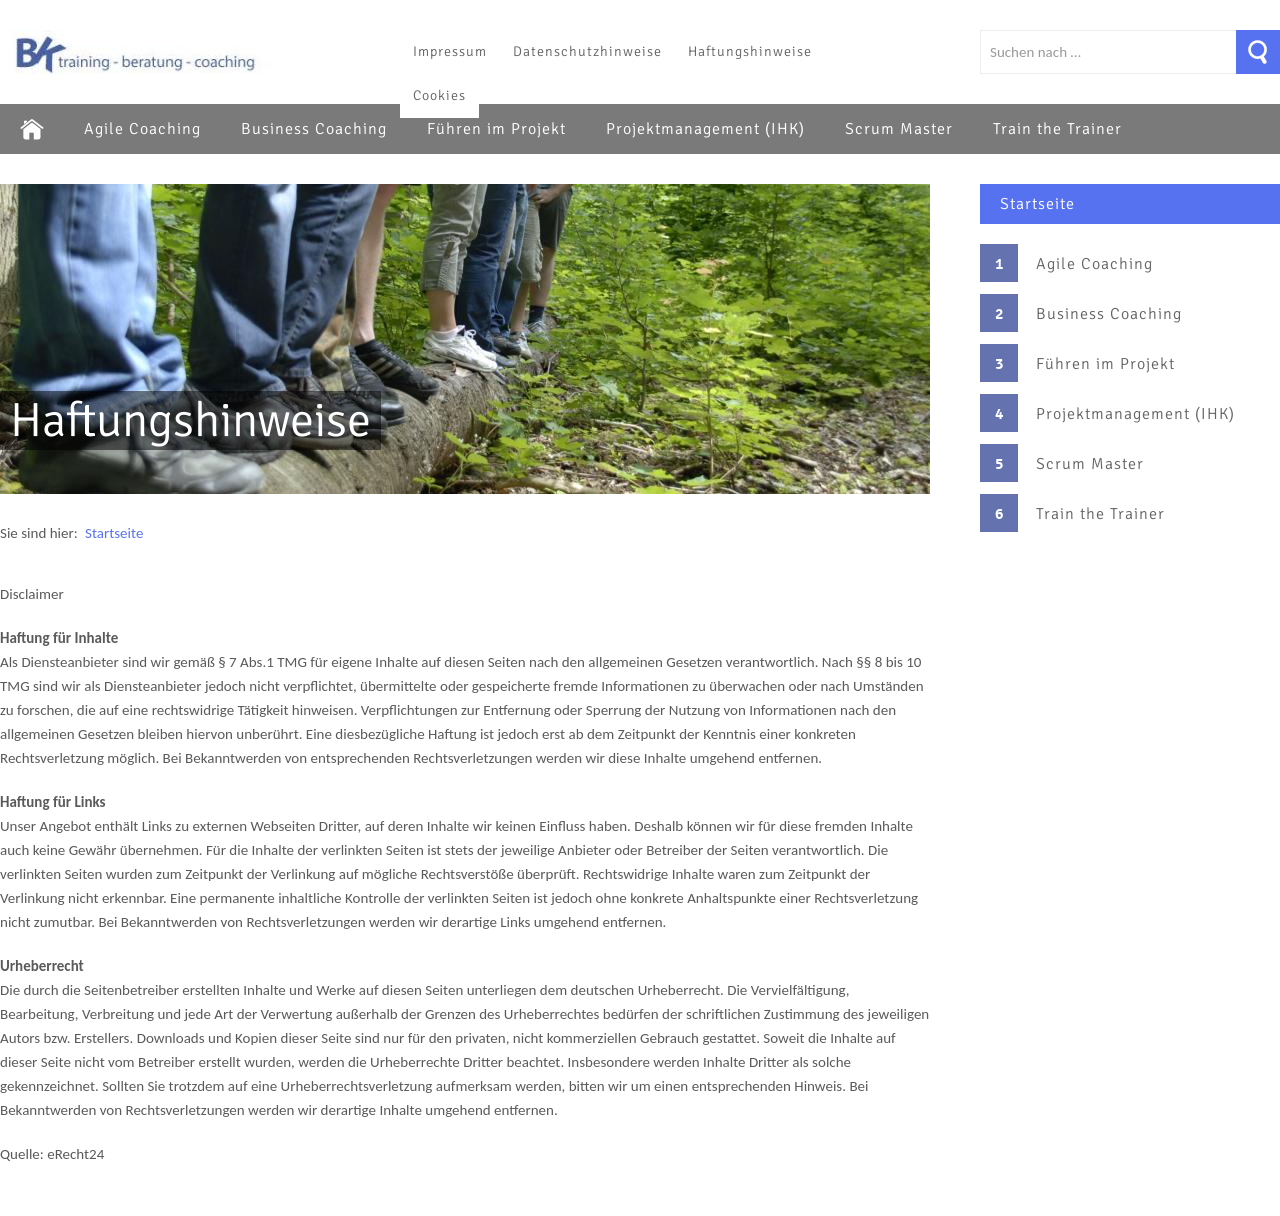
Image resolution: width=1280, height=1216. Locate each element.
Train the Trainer (1057, 129)
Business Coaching (314, 129)
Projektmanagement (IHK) (705, 129)
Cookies (439, 95)
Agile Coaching (142, 129)
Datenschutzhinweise (587, 51)
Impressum (450, 51)
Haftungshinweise (750, 51)
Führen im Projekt (496, 129)
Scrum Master (899, 129)
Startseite (1037, 204)
